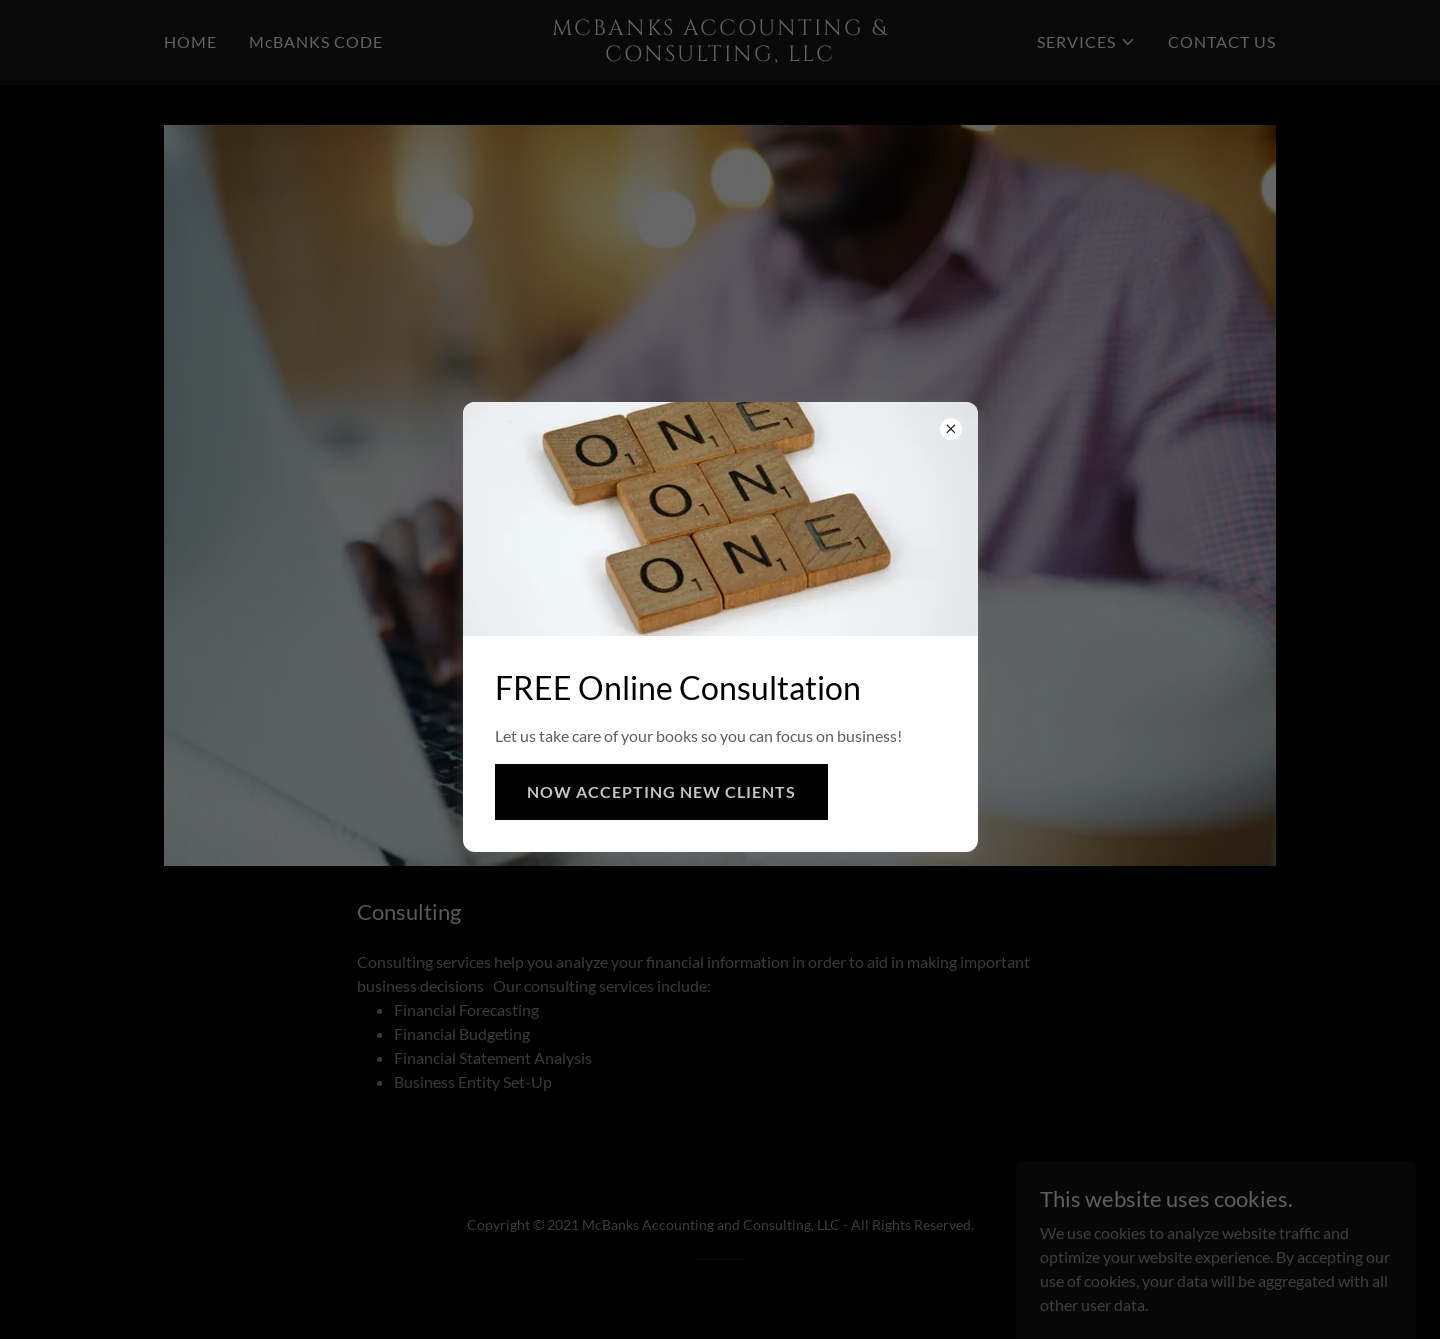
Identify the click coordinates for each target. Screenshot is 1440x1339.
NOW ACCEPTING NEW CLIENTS (661, 791)
